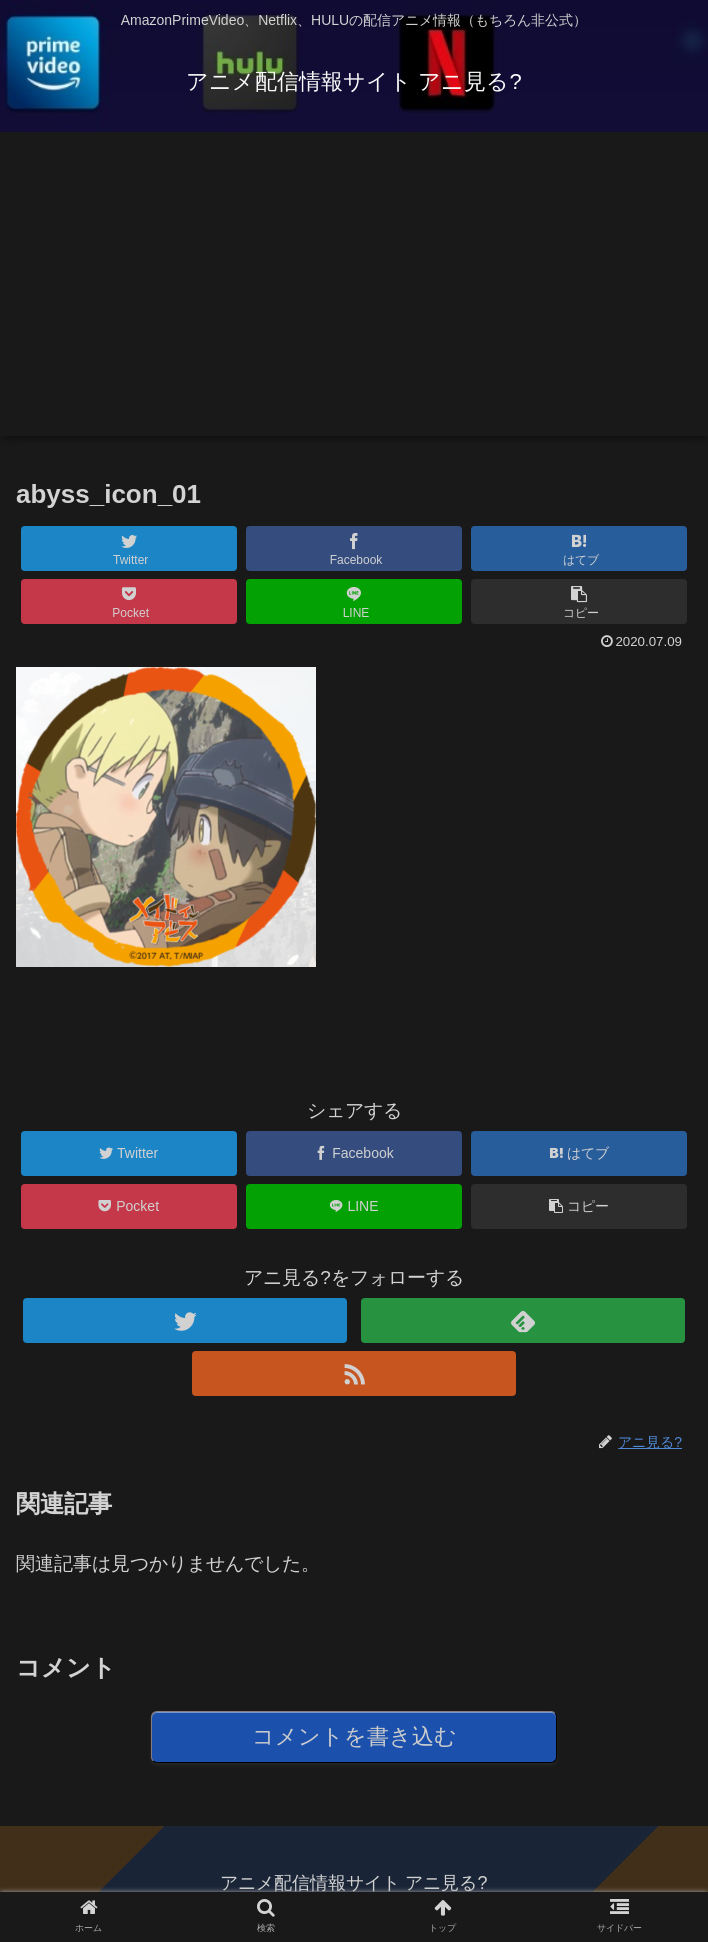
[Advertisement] (354, 296)
